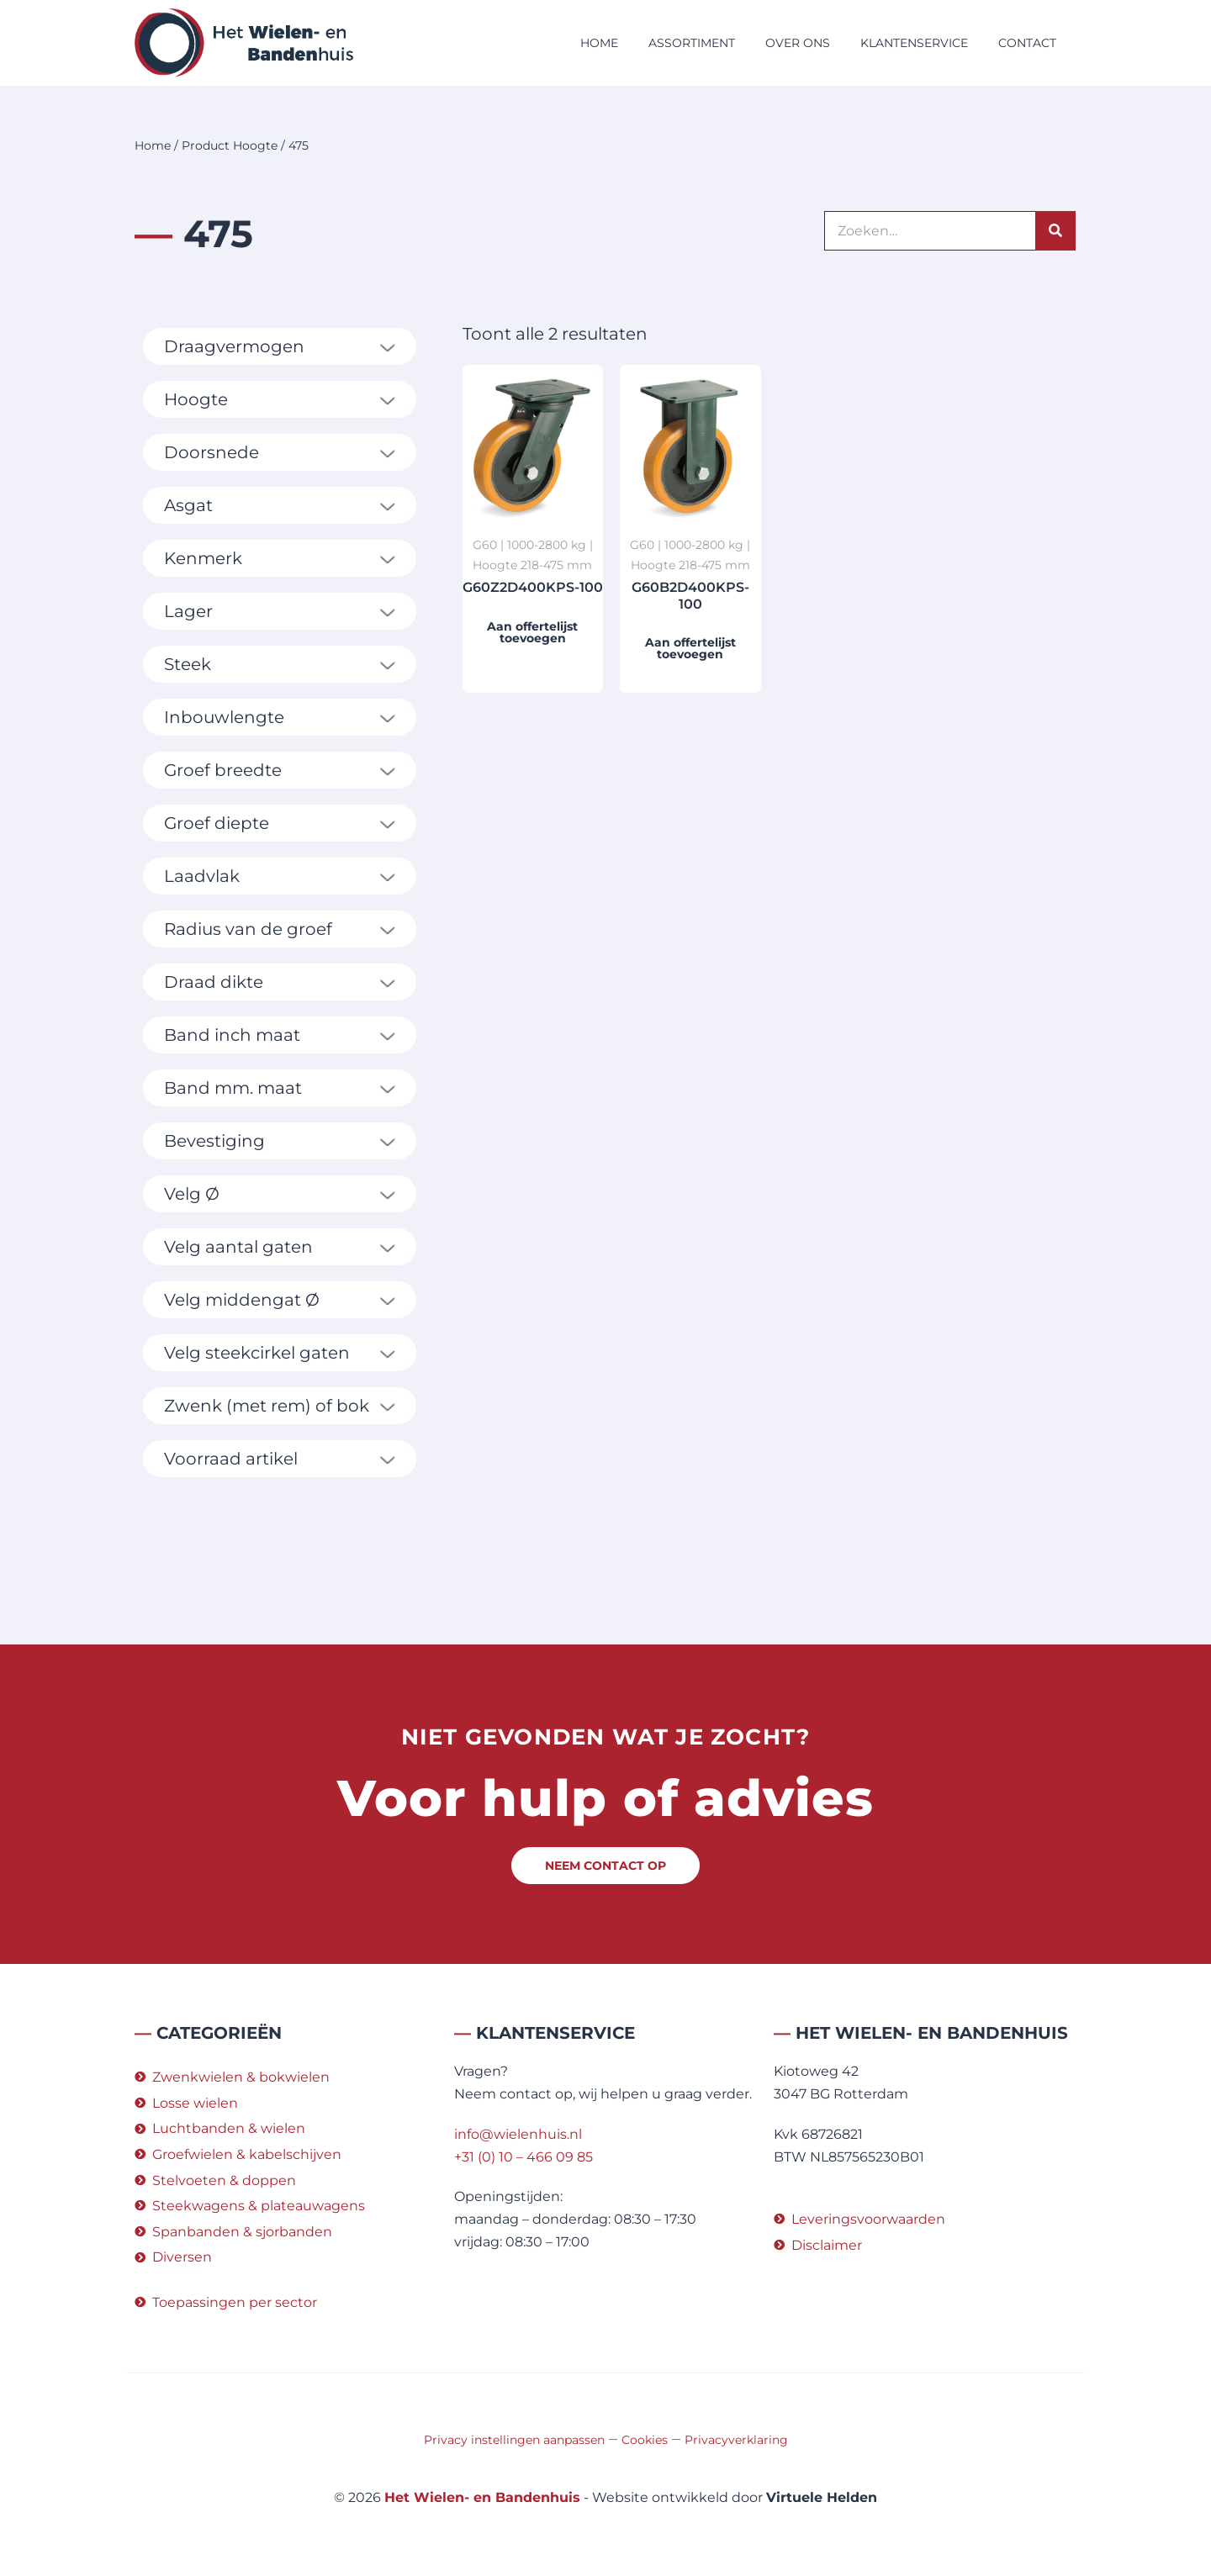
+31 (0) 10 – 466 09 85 (523, 2157)
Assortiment (691, 42)
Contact (1027, 42)
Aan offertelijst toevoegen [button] (532, 632)
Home (599, 42)
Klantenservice (914, 42)
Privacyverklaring (736, 2439)
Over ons (797, 42)
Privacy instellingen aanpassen (514, 2439)
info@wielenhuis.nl (518, 2134)
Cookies (644, 2439)
